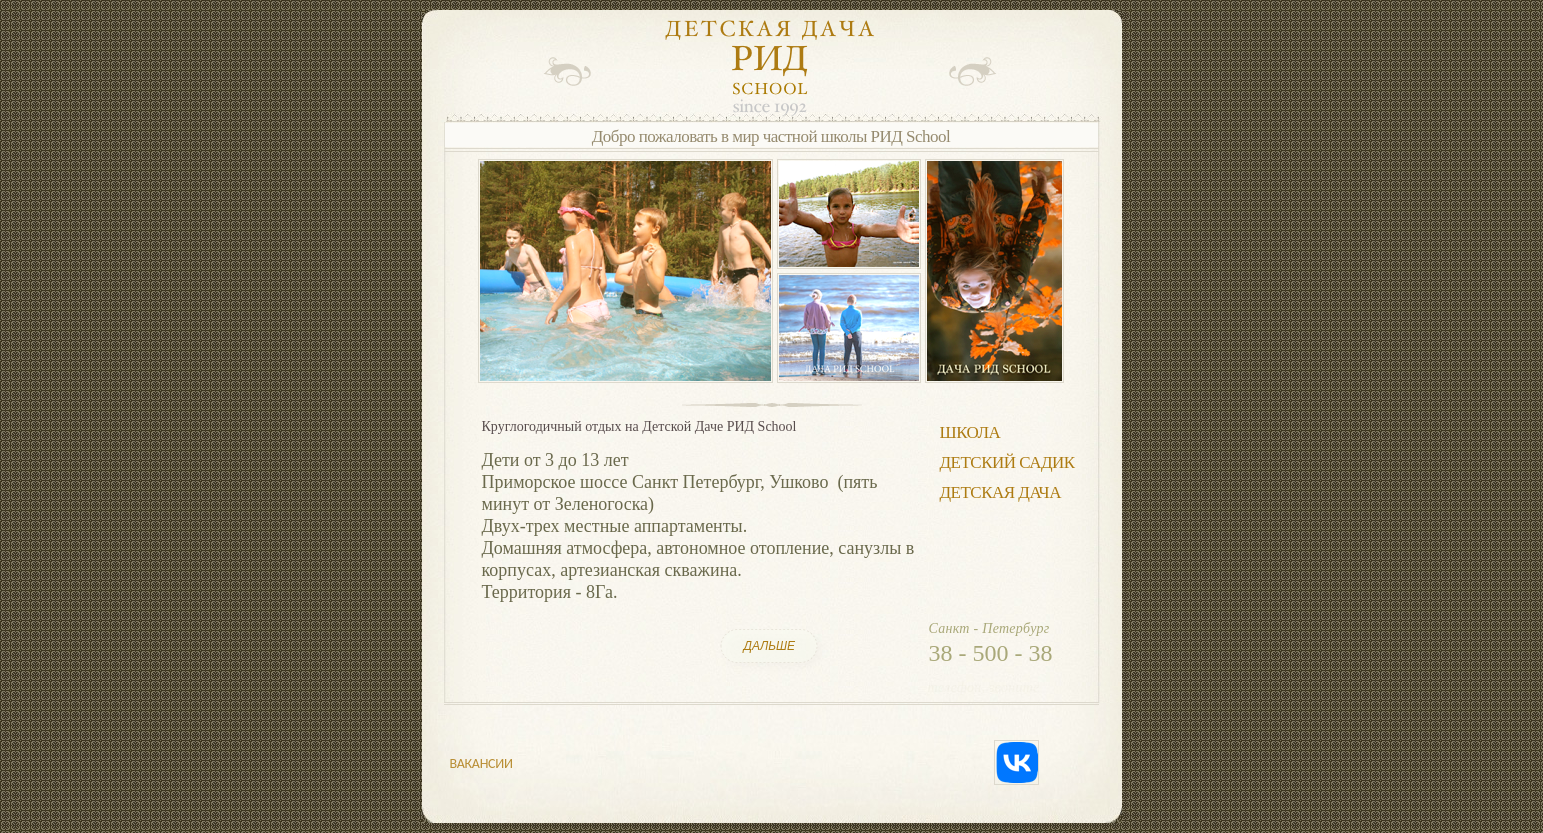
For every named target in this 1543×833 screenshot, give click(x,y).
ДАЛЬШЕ (770, 646)
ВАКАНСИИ (481, 763)
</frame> (455, 71)
